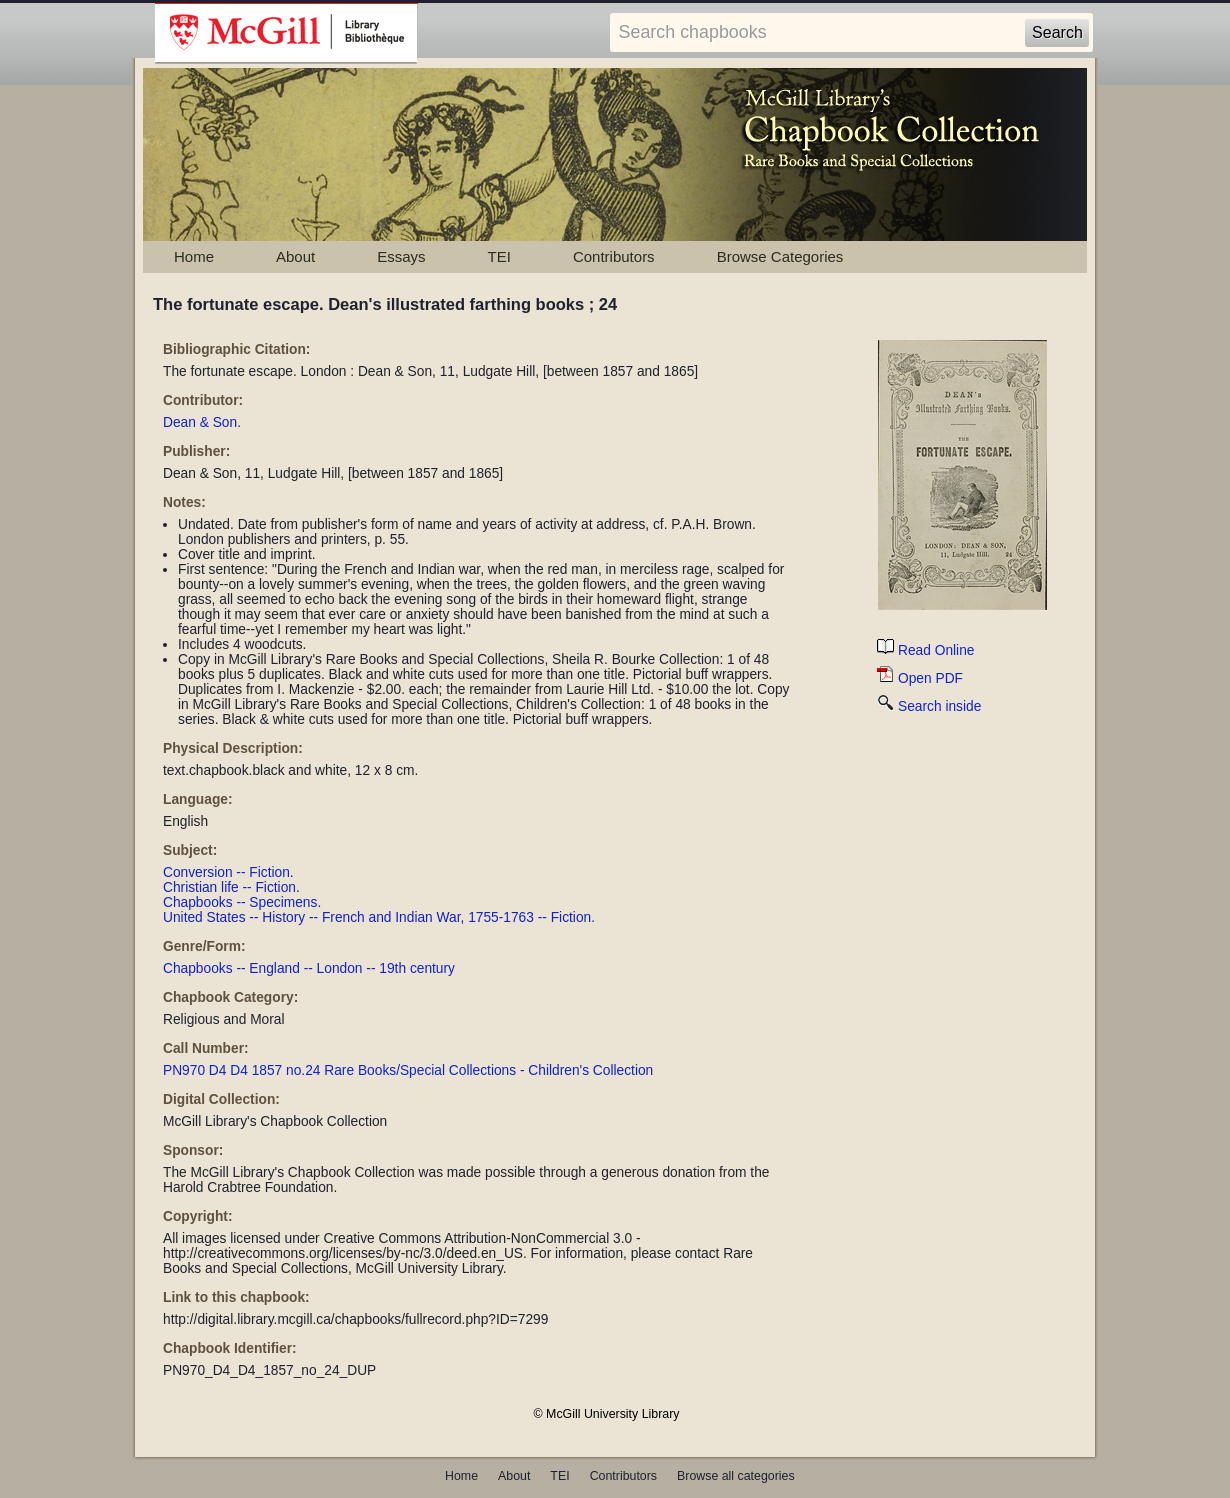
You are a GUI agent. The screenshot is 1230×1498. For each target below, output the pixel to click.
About (295, 256)
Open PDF (920, 678)
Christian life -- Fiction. (231, 887)
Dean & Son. (202, 422)
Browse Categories (780, 256)
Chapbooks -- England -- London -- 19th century (309, 968)
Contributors (614, 256)
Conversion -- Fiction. (228, 872)
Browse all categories (736, 1476)
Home (194, 256)
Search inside (929, 706)
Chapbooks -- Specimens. (242, 902)
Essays (401, 256)
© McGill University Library (607, 1414)
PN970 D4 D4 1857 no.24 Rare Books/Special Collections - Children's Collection (408, 1070)
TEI (499, 256)
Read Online (925, 650)
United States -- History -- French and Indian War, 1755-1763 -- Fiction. (379, 917)
